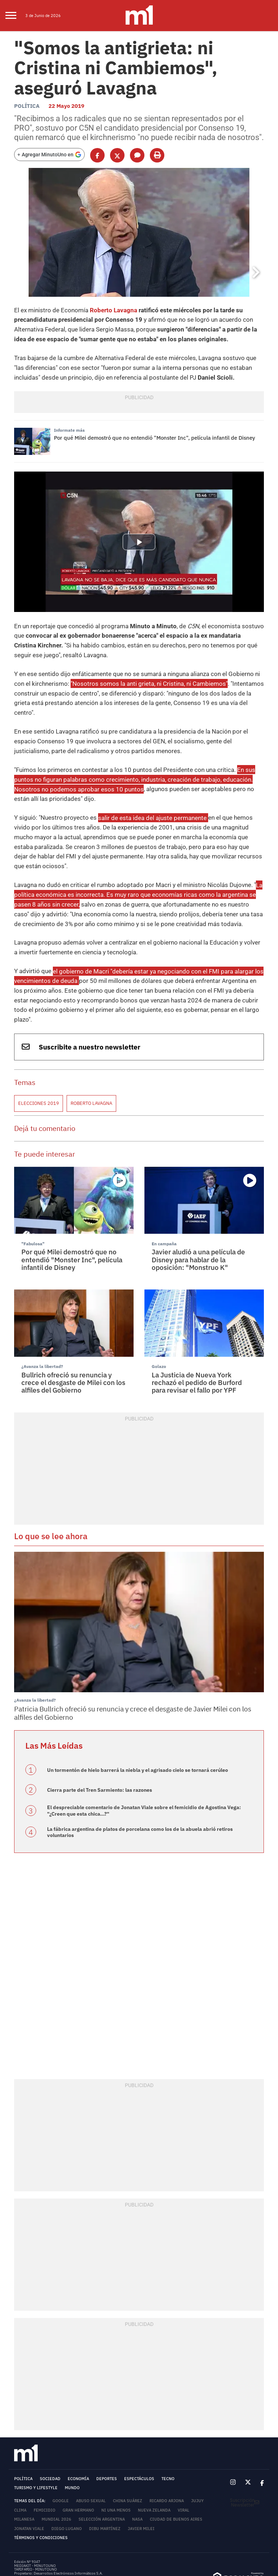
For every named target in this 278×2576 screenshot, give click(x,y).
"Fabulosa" (31, 1198)
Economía (78, 2431)
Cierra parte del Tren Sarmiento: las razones (99, 1743)
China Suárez (127, 2453)
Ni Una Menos (116, 2462)
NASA (137, 2471)
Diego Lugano (66, 2481)
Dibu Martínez (105, 2481)
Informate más (68, 425)
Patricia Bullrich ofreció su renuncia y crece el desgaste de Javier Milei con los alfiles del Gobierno (132, 1666)
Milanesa (24, 2471)
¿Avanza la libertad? (40, 1321)
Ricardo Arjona (166, 2453)
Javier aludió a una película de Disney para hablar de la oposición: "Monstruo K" (198, 1213)
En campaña (163, 1198)
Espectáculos (139, 2431)
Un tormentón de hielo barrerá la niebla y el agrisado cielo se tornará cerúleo (137, 1723)
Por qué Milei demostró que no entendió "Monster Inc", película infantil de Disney (154, 432)
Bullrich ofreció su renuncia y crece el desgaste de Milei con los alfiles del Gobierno (73, 1336)
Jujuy (197, 2453)
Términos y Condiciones (41, 2490)
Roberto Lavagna (107, 306)
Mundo (72, 2440)
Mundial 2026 (56, 2471)
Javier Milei (141, 2481)
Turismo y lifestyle (36, 2440)
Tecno (167, 2431)
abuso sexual (91, 2453)
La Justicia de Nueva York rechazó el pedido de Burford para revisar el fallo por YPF (197, 1336)
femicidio (44, 2462)
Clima (20, 2462)
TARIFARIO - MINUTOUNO (36, 2522)
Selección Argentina (102, 2471)
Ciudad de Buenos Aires (176, 2471)
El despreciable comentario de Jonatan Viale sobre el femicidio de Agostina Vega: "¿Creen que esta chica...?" (144, 1763)
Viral (183, 2462)
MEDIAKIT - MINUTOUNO (35, 2518)
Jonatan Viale (29, 2481)
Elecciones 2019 (38, 1059)
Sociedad (50, 2431)
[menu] (15, 15)
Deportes (106, 2431)
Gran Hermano (78, 2462)
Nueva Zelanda (154, 2462)
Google (60, 2453)
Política (26, 103)
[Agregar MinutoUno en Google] (49, 151)
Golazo (158, 1321)
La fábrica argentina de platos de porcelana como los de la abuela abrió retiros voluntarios (140, 1784)
